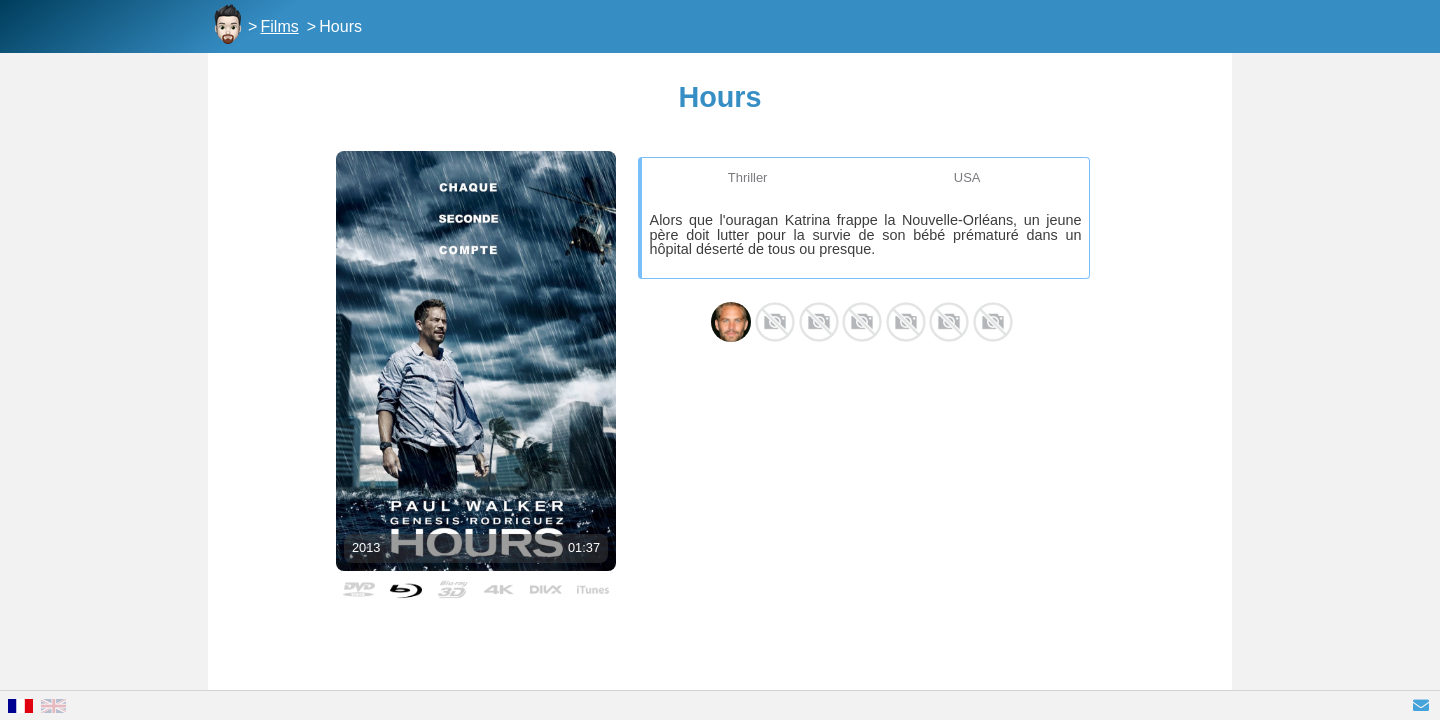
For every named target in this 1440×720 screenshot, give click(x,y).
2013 (366, 547)
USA (967, 177)
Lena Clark (993, 322)
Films (280, 26)
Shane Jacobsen (862, 322)
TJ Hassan (949, 322)
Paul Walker (731, 322)
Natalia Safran (906, 322)
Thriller (748, 177)
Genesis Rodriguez (775, 322)
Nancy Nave (819, 322)
